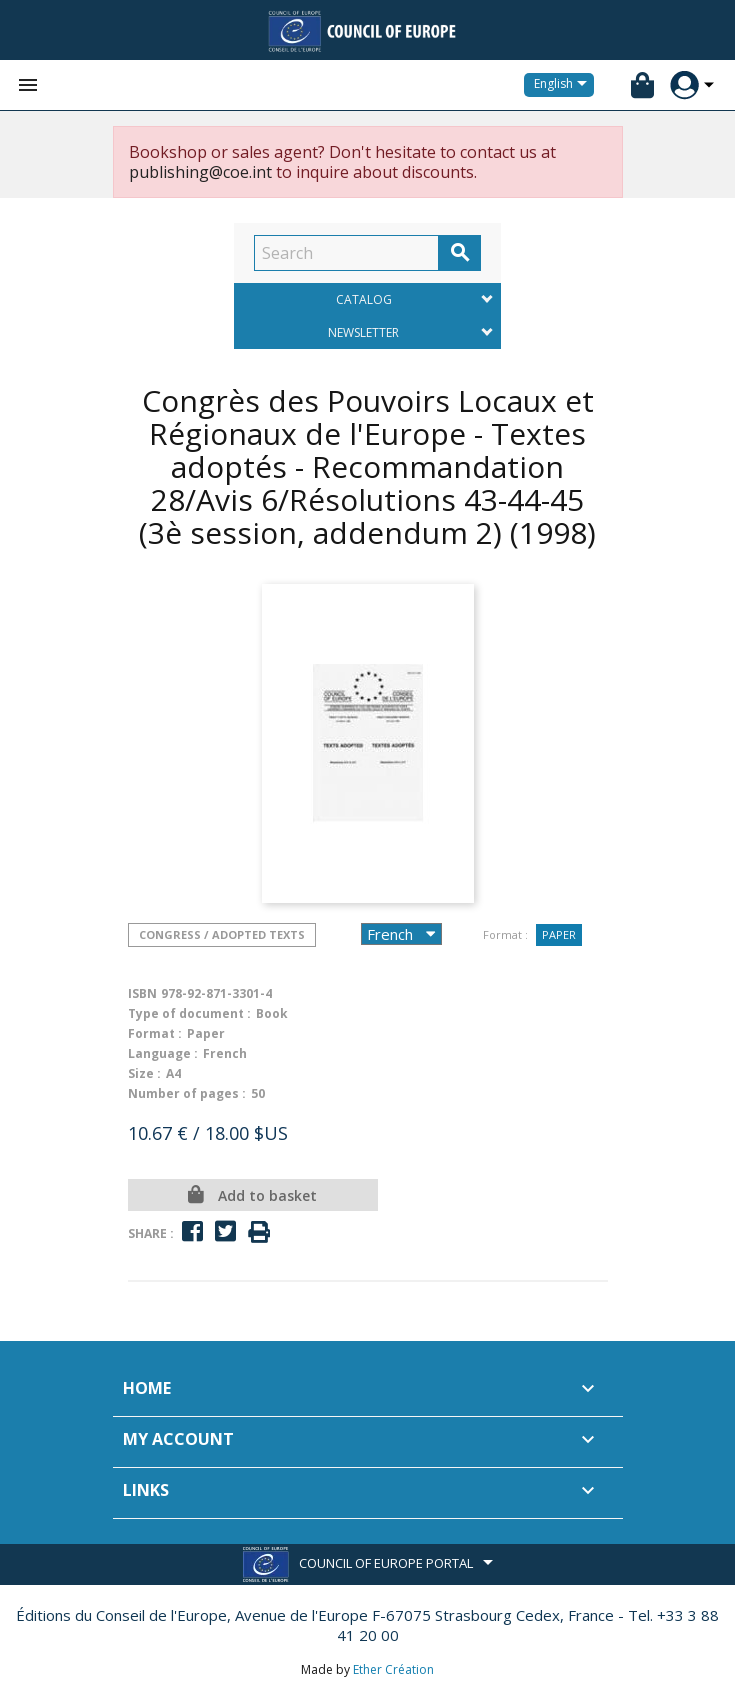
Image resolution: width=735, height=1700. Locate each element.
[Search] (346, 253)
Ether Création (393, 1669)
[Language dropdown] (564, 85)
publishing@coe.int (200, 172)
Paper (559, 934)
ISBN (142, 993)
